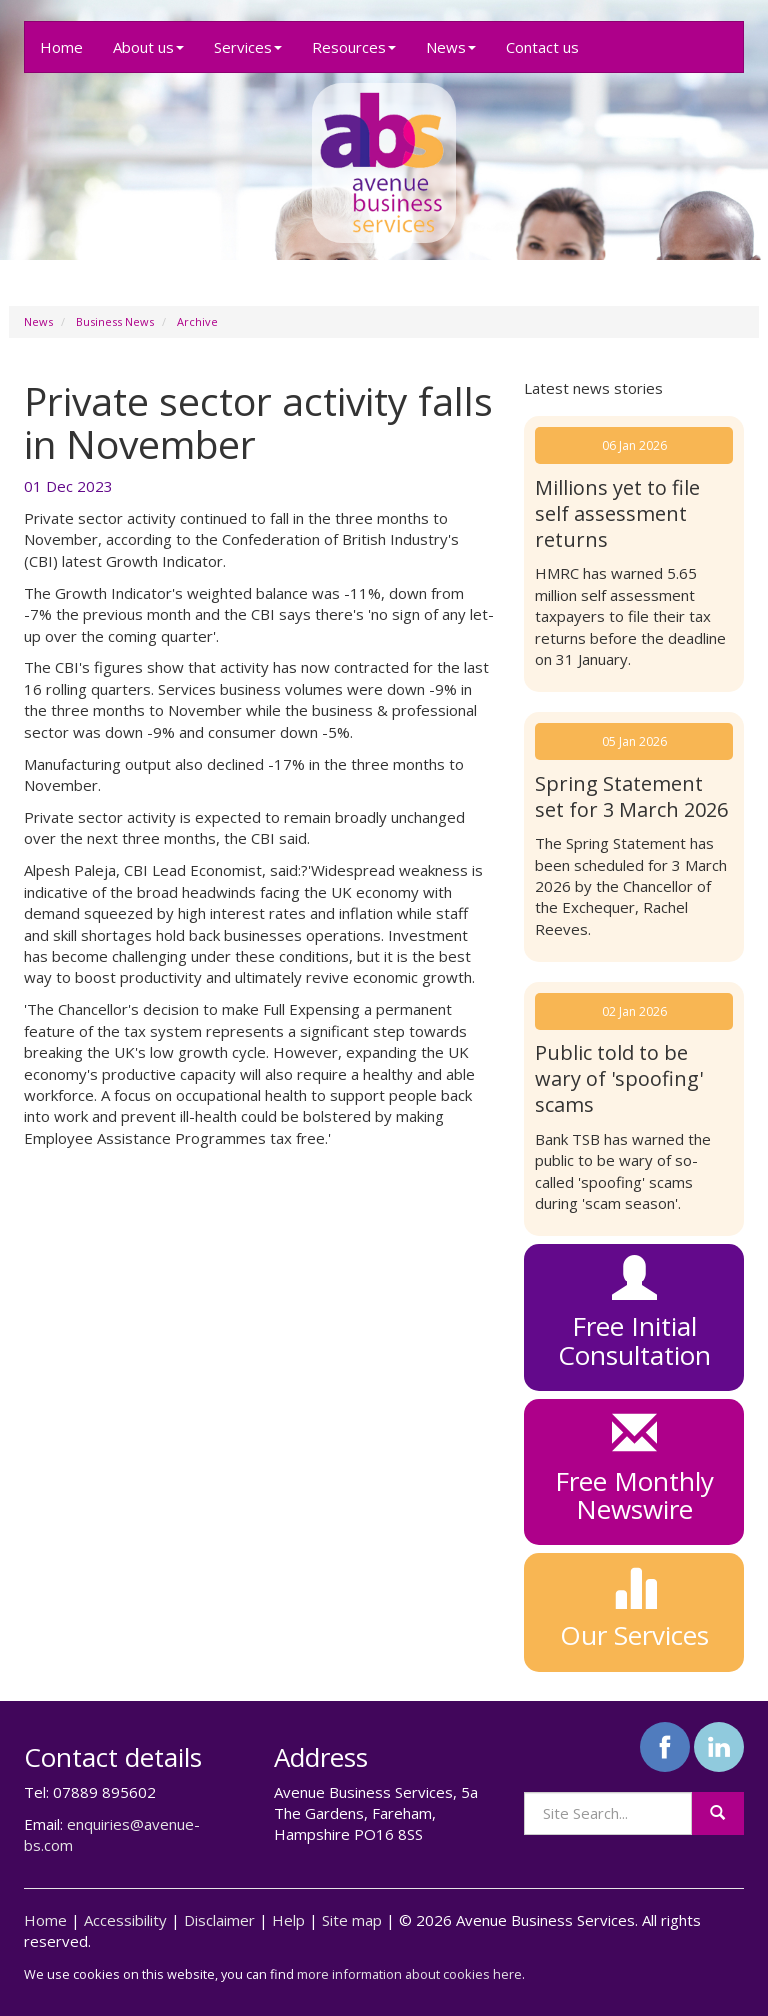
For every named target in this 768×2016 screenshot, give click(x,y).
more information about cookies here (409, 1974)
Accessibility (125, 1920)
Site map (352, 1920)
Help (288, 1920)
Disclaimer (219, 1920)
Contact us (542, 47)
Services (248, 47)
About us (148, 47)
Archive (197, 321)
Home (61, 47)
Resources (354, 47)
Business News (115, 321)
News (451, 47)
